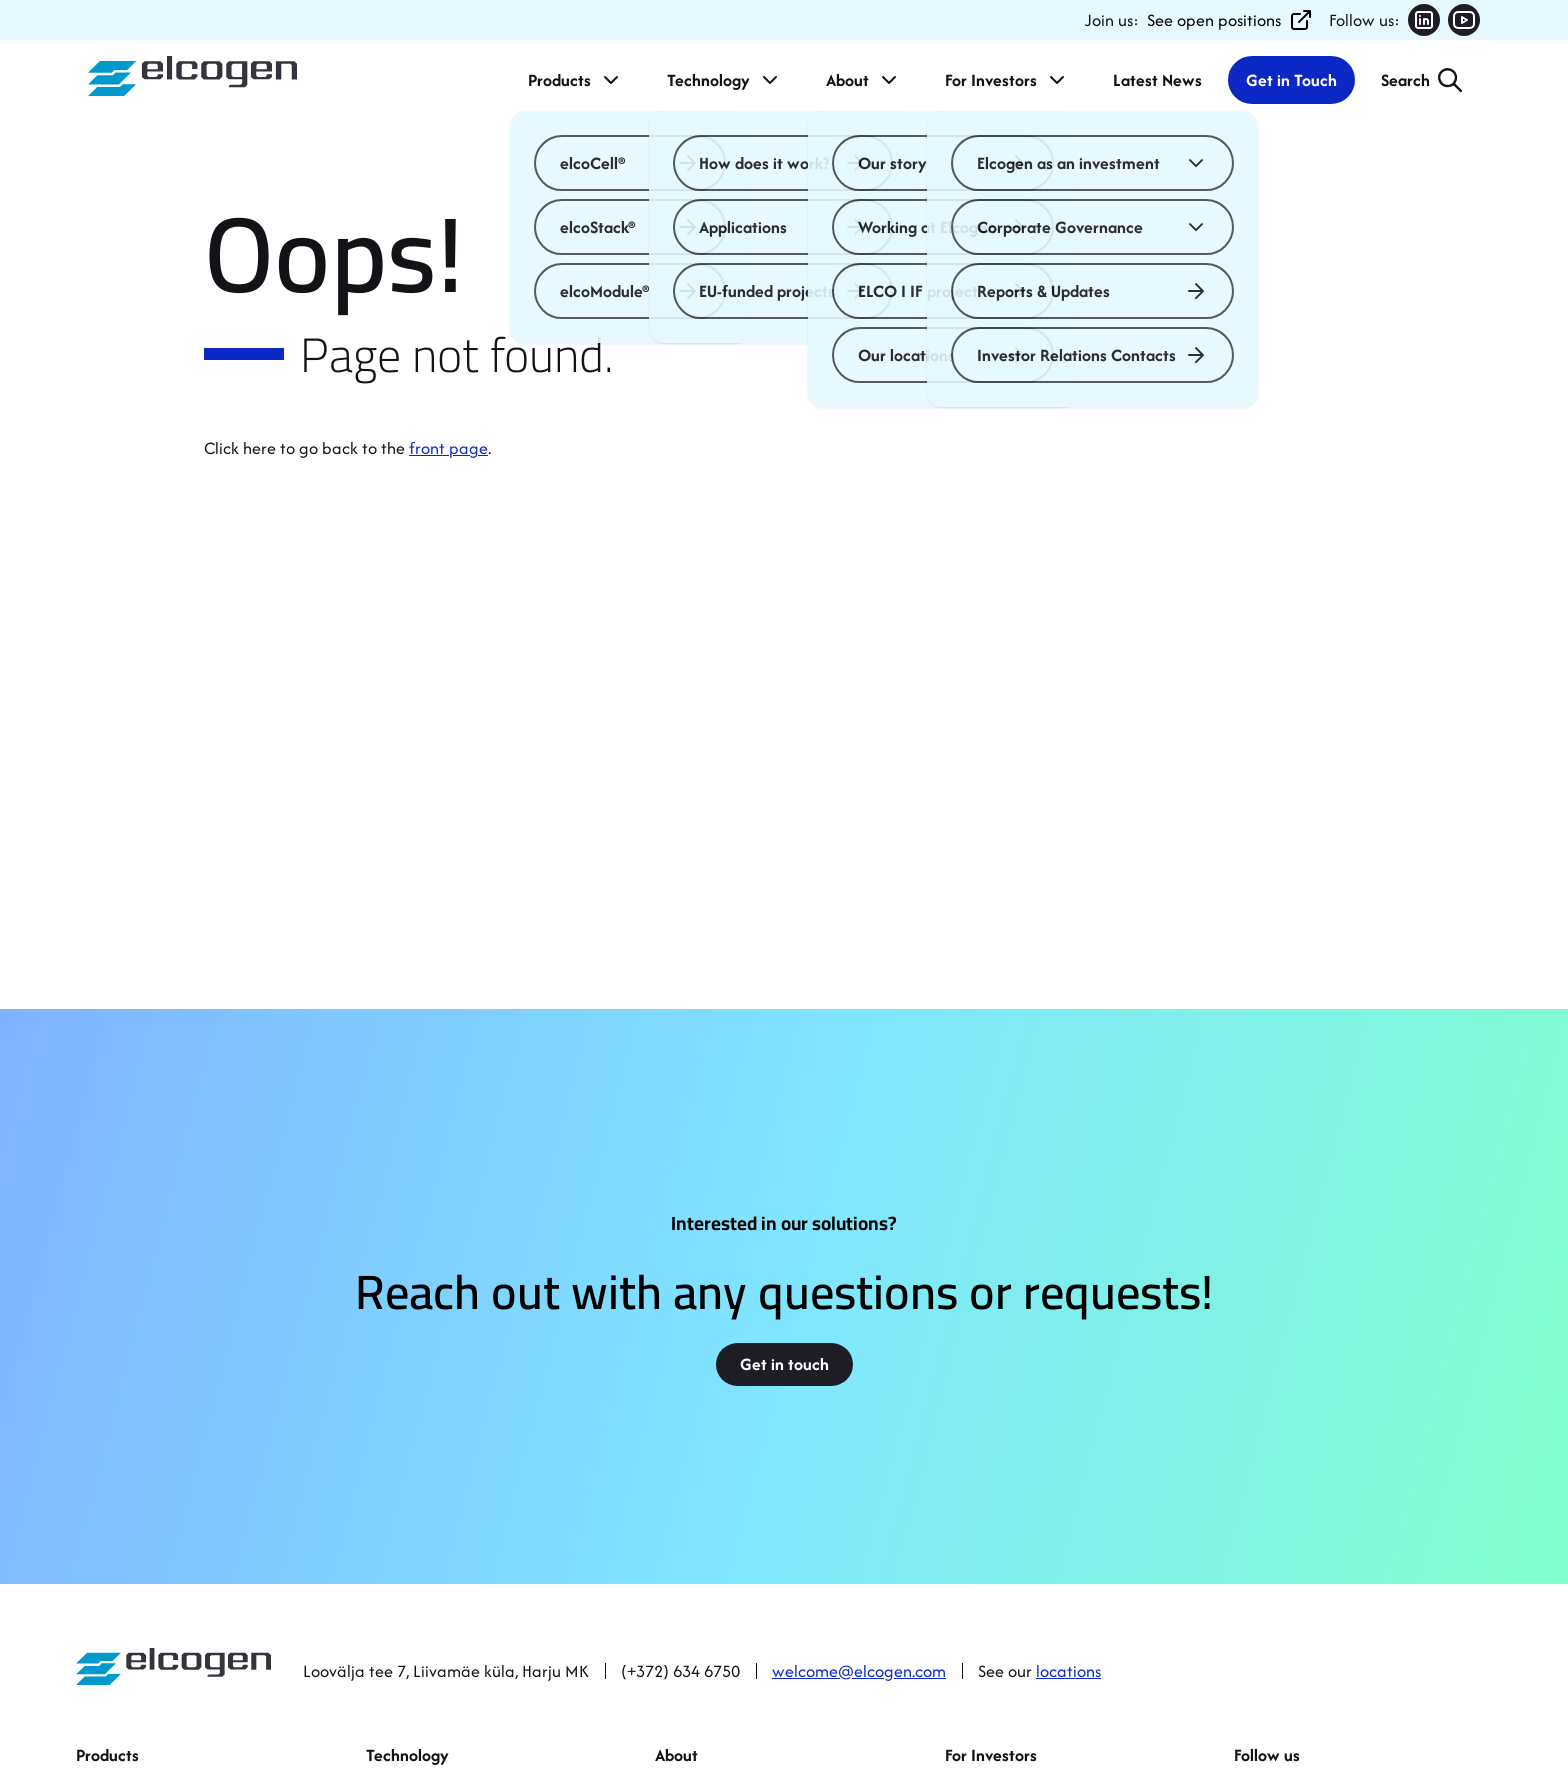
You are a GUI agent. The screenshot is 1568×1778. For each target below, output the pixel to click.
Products (575, 80)
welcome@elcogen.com (859, 1671)
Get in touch (784, 1364)
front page (448, 448)
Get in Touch (1291, 80)
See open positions (1230, 20)
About (863, 80)
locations (1068, 1671)
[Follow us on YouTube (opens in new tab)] (1464, 20)
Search (1405, 80)
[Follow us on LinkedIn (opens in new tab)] (1424, 20)
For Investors (1007, 80)
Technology (724, 80)
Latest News (1157, 80)
